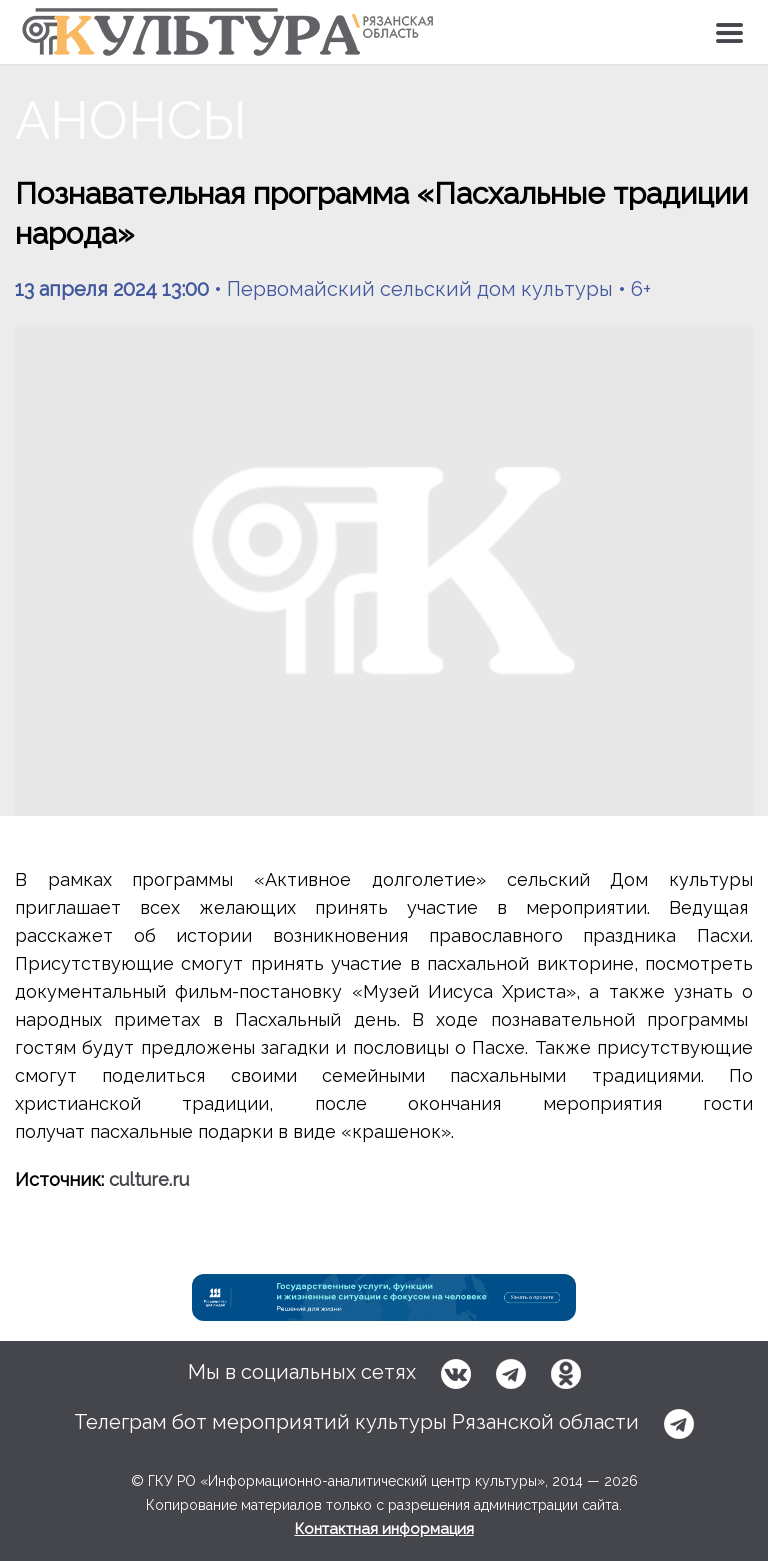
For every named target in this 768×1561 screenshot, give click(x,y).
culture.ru (149, 1179)
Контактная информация (384, 1529)
